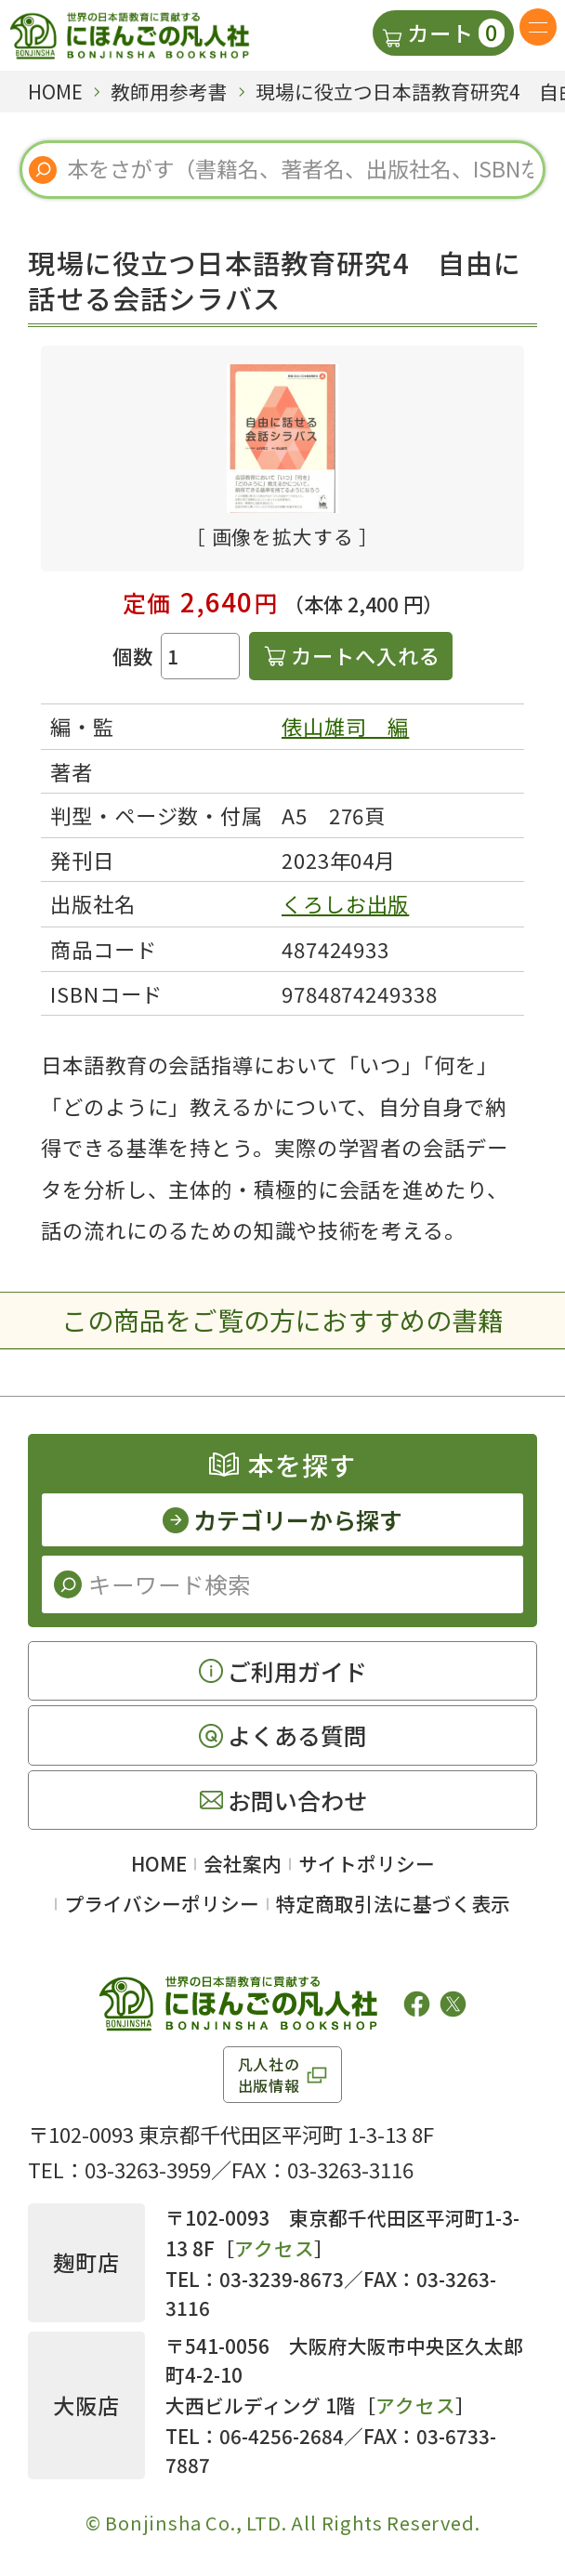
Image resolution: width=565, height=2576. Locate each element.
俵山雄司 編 (345, 726)
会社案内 (243, 1863)
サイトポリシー (366, 1863)
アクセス (274, 2248)
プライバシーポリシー (161, 1903)
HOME (159, 1863)
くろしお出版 (345, 903)
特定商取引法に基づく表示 (393, 1903)
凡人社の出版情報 (269, 2074)
